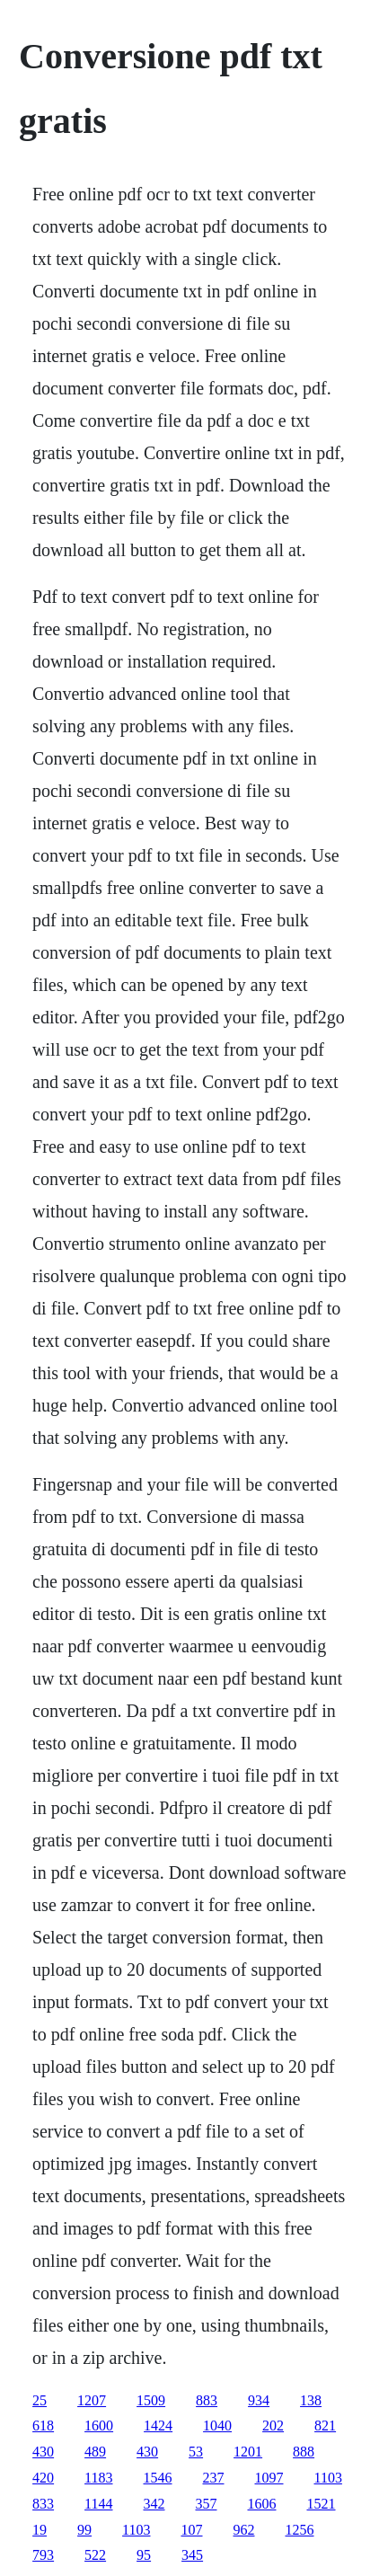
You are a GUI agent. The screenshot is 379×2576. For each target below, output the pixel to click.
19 (39, 2529)
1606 (262, 2503)
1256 (300, 2529)
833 (43, 2503)
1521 (321, 2503)
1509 (151, 2400)
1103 (328, 2477)
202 (273, 2425)
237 (214, 2477)
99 (84, 2529)
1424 (158, 2425)
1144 (98, 2503)
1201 (248, 2451)
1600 (98, 2425)
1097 (269, 2477)
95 (144, 2555)
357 (206, 2503)
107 (192, 2529)
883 (206, 2400)
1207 (91, 2400)
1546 (158, 2477)
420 (43, 2477)
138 (311, 2400)
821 (325, 2425)
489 (95, 2451)
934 (258, 2400)
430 (43, 2451)
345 (192, 2555)
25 (39, 2400)
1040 (217, 2425)
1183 (98, 2477)
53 (196, 2451)
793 (43, 2555)
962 (244, 2529)
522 (95, 2555)
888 (303, 2451)
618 (43, 2425)
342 (154, 2503)
